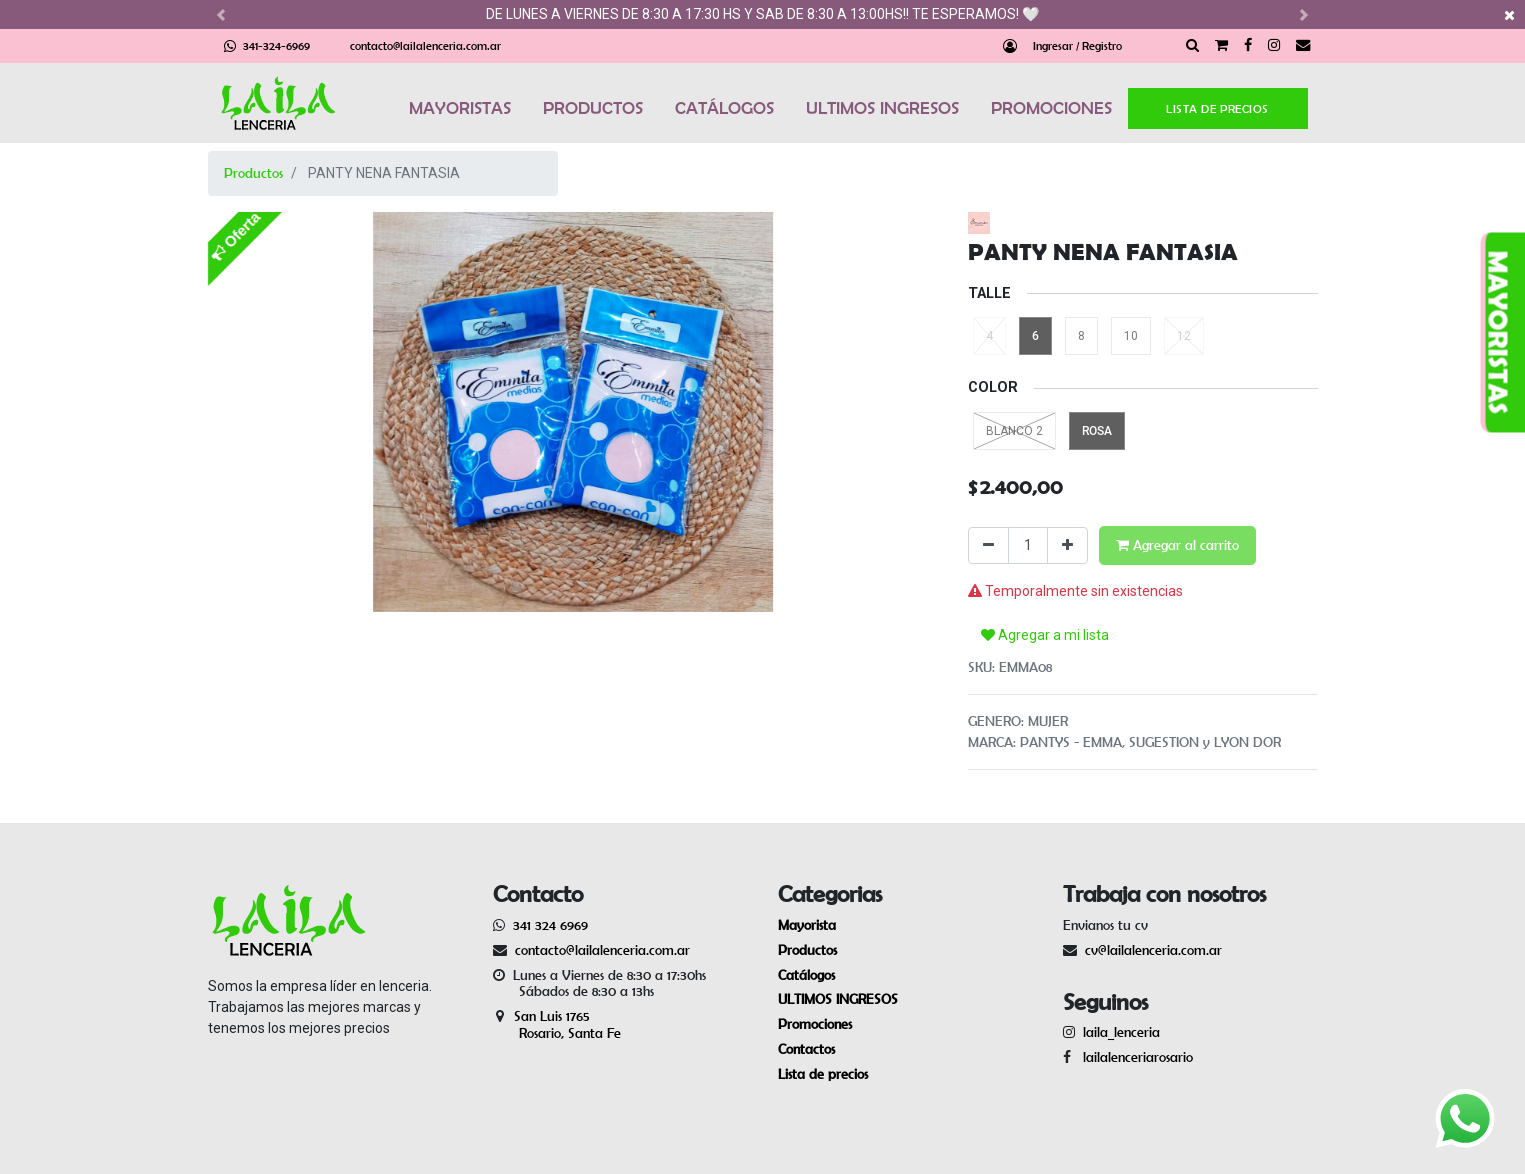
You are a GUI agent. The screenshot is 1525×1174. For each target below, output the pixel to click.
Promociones (815, 1024)
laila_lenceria (1121, 1032)
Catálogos (806, 975)
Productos (253, 173)
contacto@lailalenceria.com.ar (425, 45)
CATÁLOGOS (724, 108)
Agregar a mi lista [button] (1045, 635)
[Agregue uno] (1067, 545)
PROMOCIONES (1051, 108)
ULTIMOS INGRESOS (882, 108)
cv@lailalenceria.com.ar (1153, 950)
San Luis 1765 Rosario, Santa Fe (557, 1024)
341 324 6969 (550, 925)
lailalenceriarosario (1134, 1057)
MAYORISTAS (460, 108)
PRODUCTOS (593, 108)
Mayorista (807, 925)
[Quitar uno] (988, 545)
